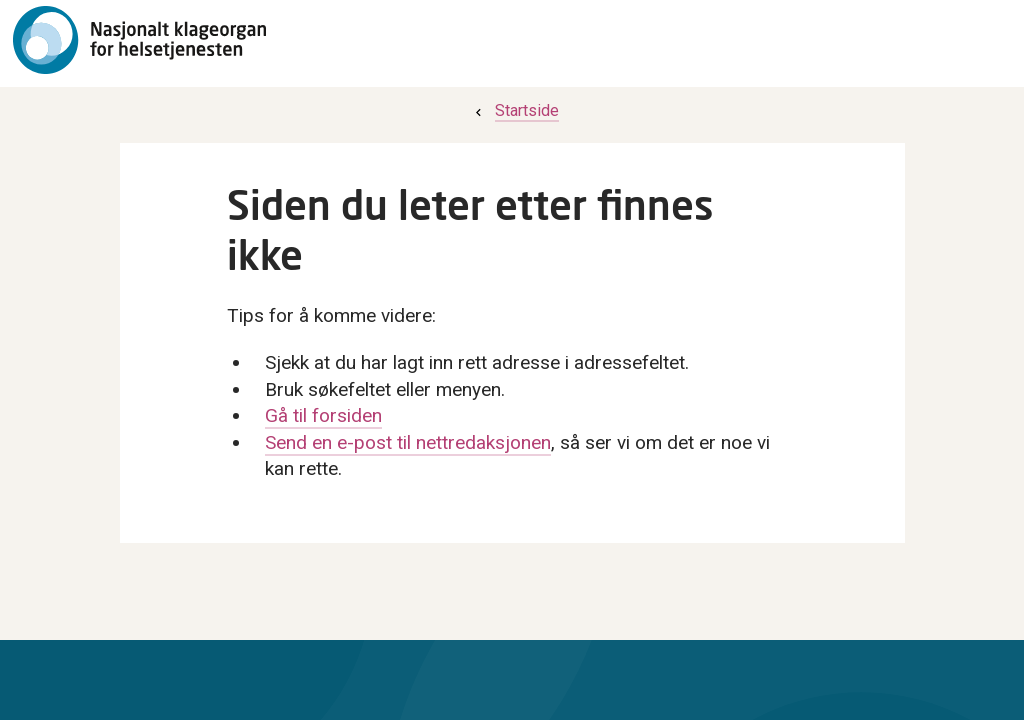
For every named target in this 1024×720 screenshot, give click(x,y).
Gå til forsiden (323, 415)
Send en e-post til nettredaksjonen (408, 442)
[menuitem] (515, 110)
